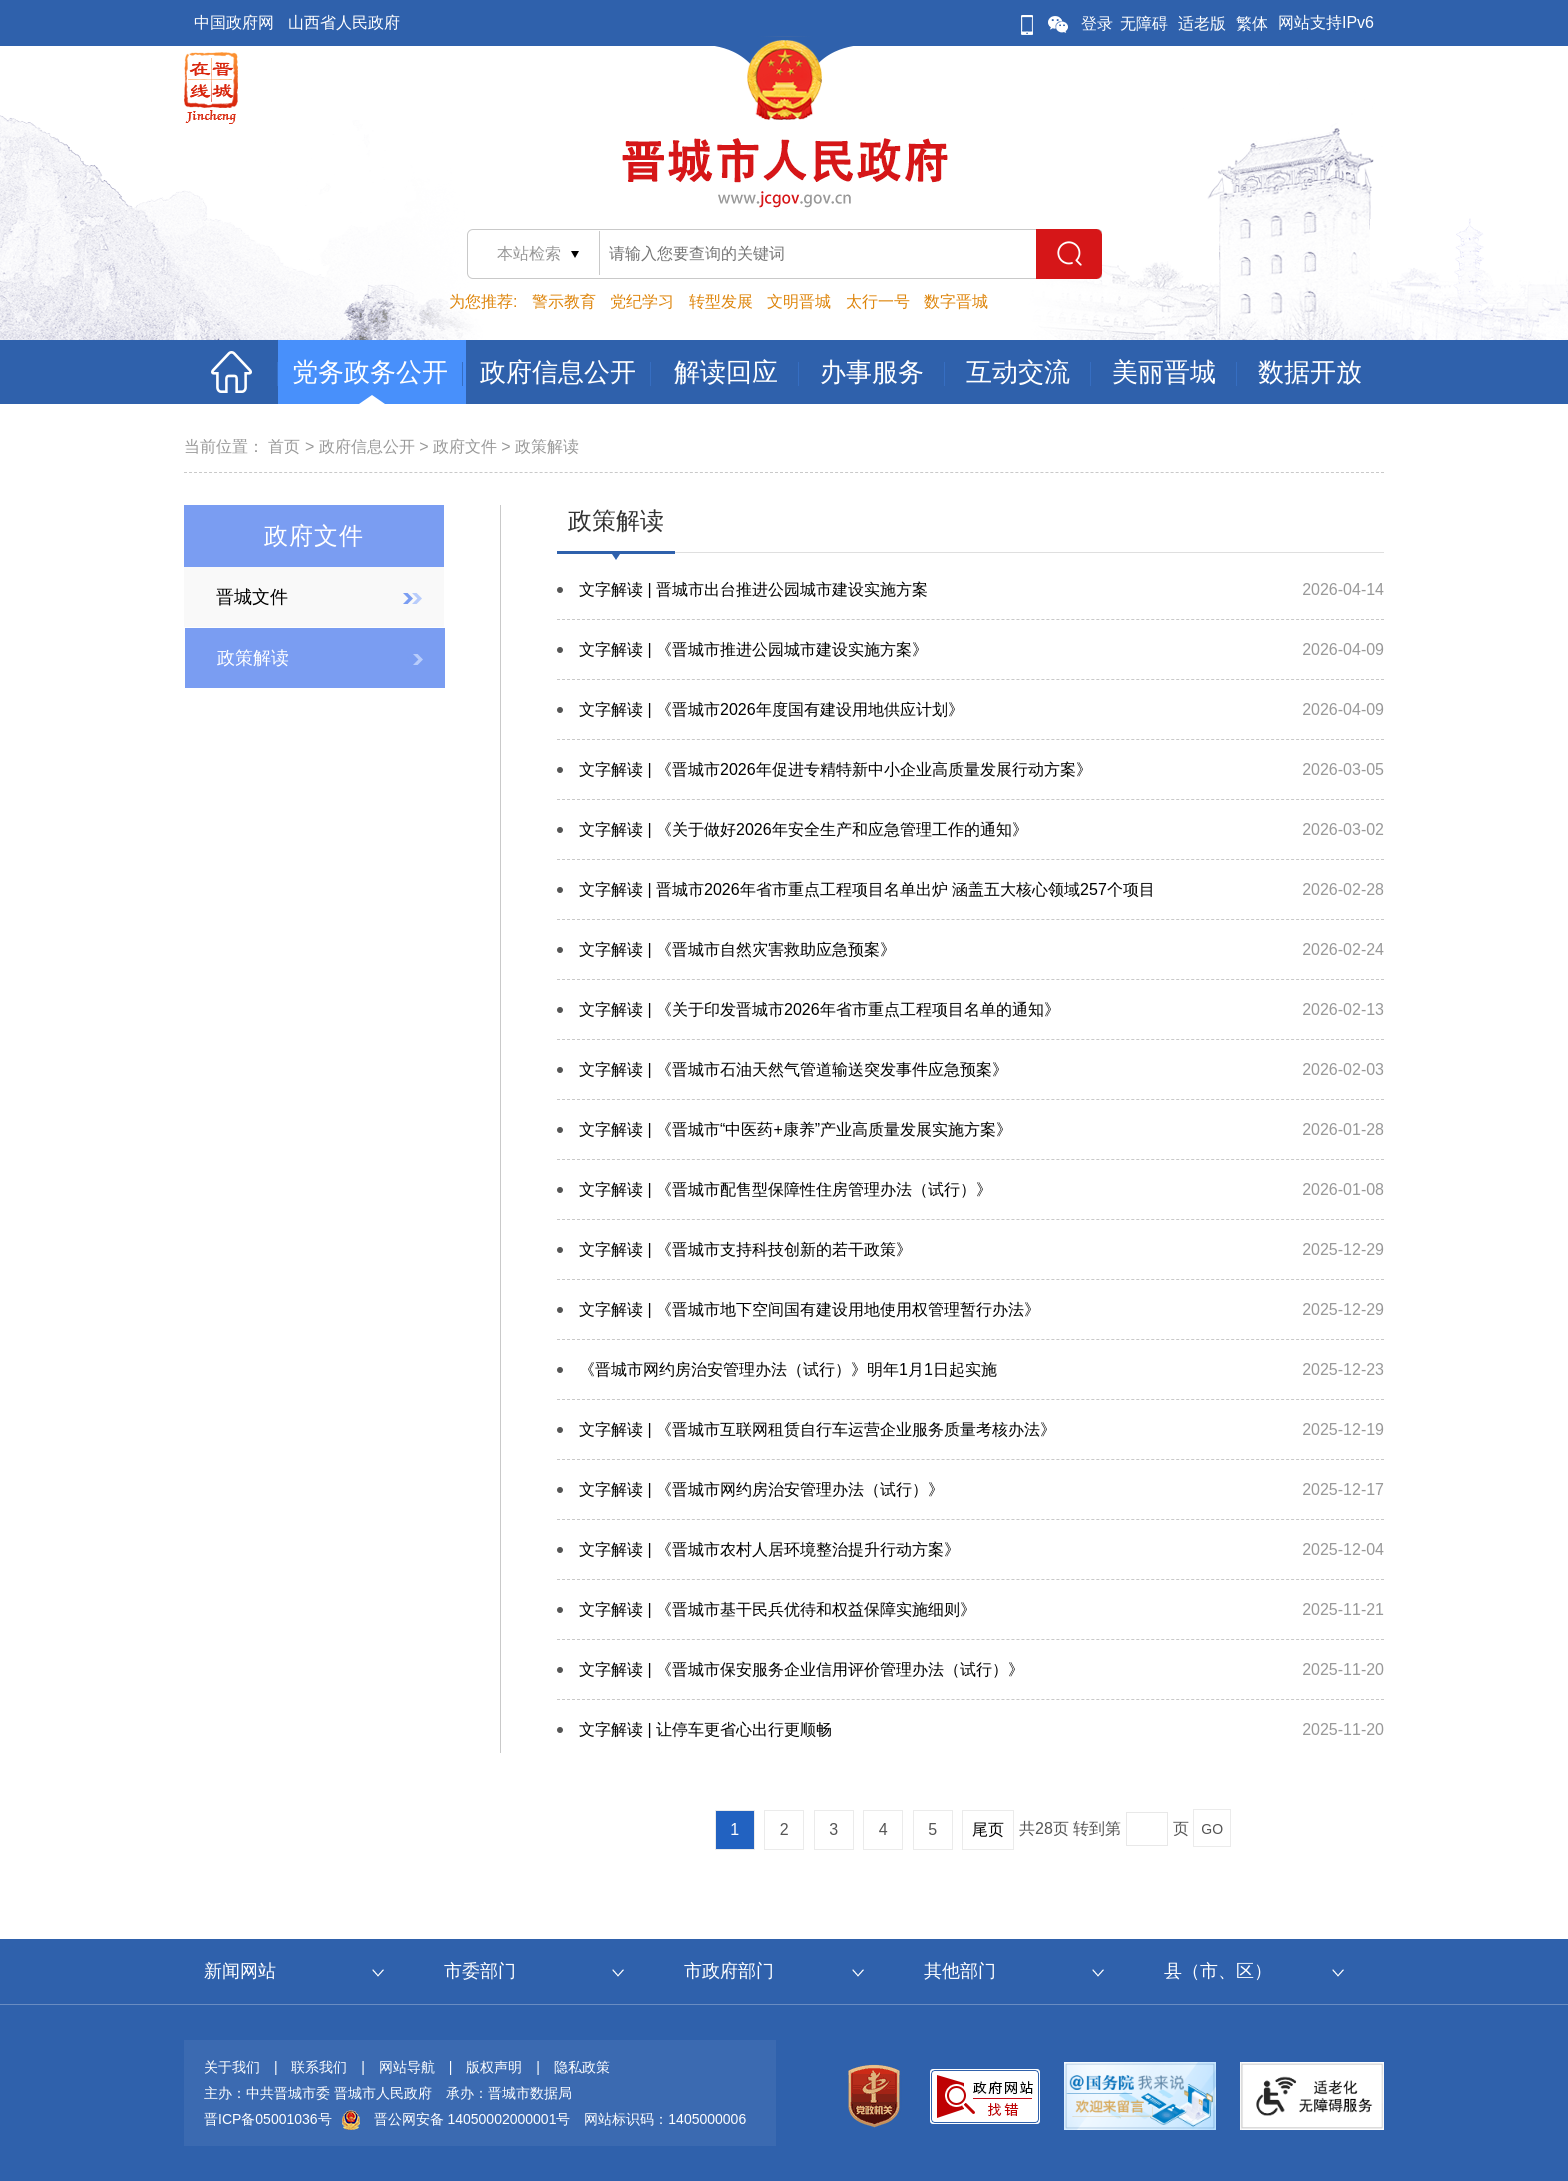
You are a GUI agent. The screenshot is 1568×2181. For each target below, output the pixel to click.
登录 (1097, 23)
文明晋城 (799, 301)
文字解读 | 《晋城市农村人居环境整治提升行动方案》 (769, 1549)
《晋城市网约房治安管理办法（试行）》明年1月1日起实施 (788, 1369)
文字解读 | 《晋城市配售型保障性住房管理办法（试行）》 (785, 1189)
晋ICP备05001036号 (268, 2119)
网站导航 (407, 2067)
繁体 (1252, 23)
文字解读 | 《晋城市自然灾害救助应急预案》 (737, 949)
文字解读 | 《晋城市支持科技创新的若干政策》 (745, 1249)
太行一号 (878, 301)
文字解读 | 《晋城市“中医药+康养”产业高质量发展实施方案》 (795, 1129)
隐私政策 (582, 2067)
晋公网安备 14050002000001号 (472, 2119)
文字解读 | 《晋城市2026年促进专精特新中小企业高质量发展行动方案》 (835, 769)
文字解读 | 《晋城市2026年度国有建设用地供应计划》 (771, 709)
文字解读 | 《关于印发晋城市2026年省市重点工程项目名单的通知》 (819, 1009)
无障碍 (1144, 23)
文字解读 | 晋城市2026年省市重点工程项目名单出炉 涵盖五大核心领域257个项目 (867, 889)
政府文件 (465, 446)
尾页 (988, 1829)
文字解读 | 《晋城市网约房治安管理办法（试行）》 (761, 1489)
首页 (284, 446)
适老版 (1202, 23)
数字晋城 (956, 301)
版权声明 (494, 2067)
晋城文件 (252, 597)
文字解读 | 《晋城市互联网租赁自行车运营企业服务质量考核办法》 (817, 1429)
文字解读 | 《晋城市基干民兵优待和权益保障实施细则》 (777, 1609)
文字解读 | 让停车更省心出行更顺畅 (705, 1729)
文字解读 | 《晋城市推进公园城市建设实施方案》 (753, 649)
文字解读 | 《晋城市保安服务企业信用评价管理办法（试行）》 (801, 1669)
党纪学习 (642, 301)
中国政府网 (234, 22)
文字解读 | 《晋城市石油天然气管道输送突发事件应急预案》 (793, 1069)
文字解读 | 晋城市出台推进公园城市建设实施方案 (753, 589)
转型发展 (721, 301)
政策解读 (547, 446)
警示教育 (564, 301)
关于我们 (232, 2067)
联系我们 (319, 2067)
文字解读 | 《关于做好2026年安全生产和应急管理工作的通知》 (803, 829)
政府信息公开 (367, 446)
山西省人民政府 (344, 22)
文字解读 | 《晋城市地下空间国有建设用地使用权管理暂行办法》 (809, 1309)
